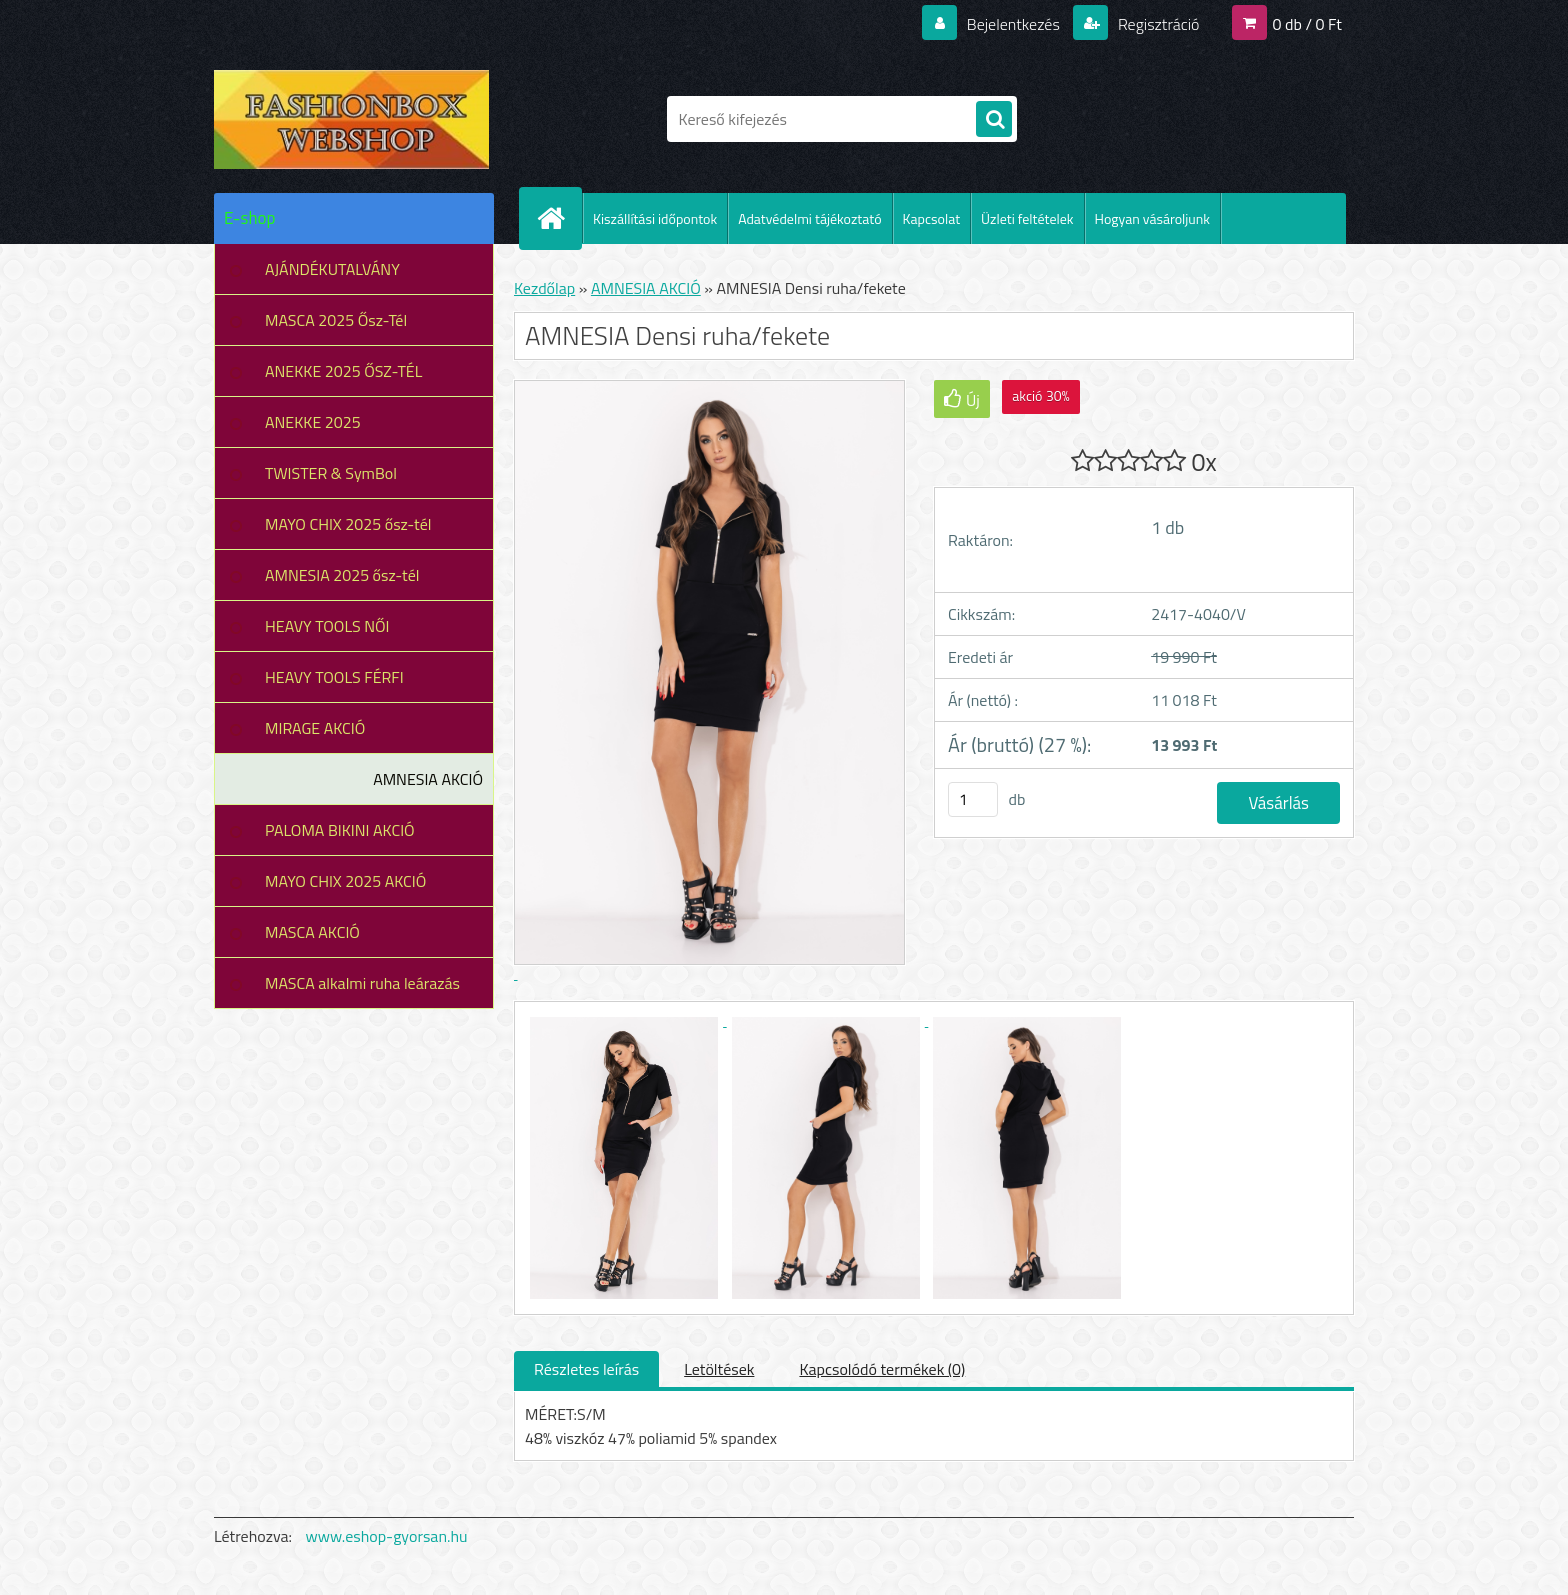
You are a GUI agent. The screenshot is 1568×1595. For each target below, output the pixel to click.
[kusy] (973, 799)
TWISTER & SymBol (331, 473)
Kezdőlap (544, 288)
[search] (994, 120)
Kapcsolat (932, 218)
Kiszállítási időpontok (655, 218)
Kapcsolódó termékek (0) (882, 1369)
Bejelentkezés (1013, 24)
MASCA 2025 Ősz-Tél (336, 320)
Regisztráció (1156, 24)
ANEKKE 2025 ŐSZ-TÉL (343, 371)
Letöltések (719, 1369)
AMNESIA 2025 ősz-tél (342, 575)
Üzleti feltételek (1027, 218)
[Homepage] (559, 218)
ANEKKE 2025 (313, 422)
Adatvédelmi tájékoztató (809, 218)
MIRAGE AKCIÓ (315, 728)
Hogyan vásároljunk (1152, 218)
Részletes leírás (586, 1369)
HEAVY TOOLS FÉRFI (334, 677)
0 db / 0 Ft (1307, 24)
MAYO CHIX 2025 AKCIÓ (345, 881)
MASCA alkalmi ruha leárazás (362, 983)
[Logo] (351, 119)
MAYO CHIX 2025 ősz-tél (348, 524)
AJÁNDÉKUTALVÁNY (332, 269)
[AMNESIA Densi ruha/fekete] (626, 1020)
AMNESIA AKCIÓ (428, 779)
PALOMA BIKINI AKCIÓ (340, 830)
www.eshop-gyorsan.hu (387, 1536)
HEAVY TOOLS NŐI (327, 626)
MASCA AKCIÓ (312, 932)
